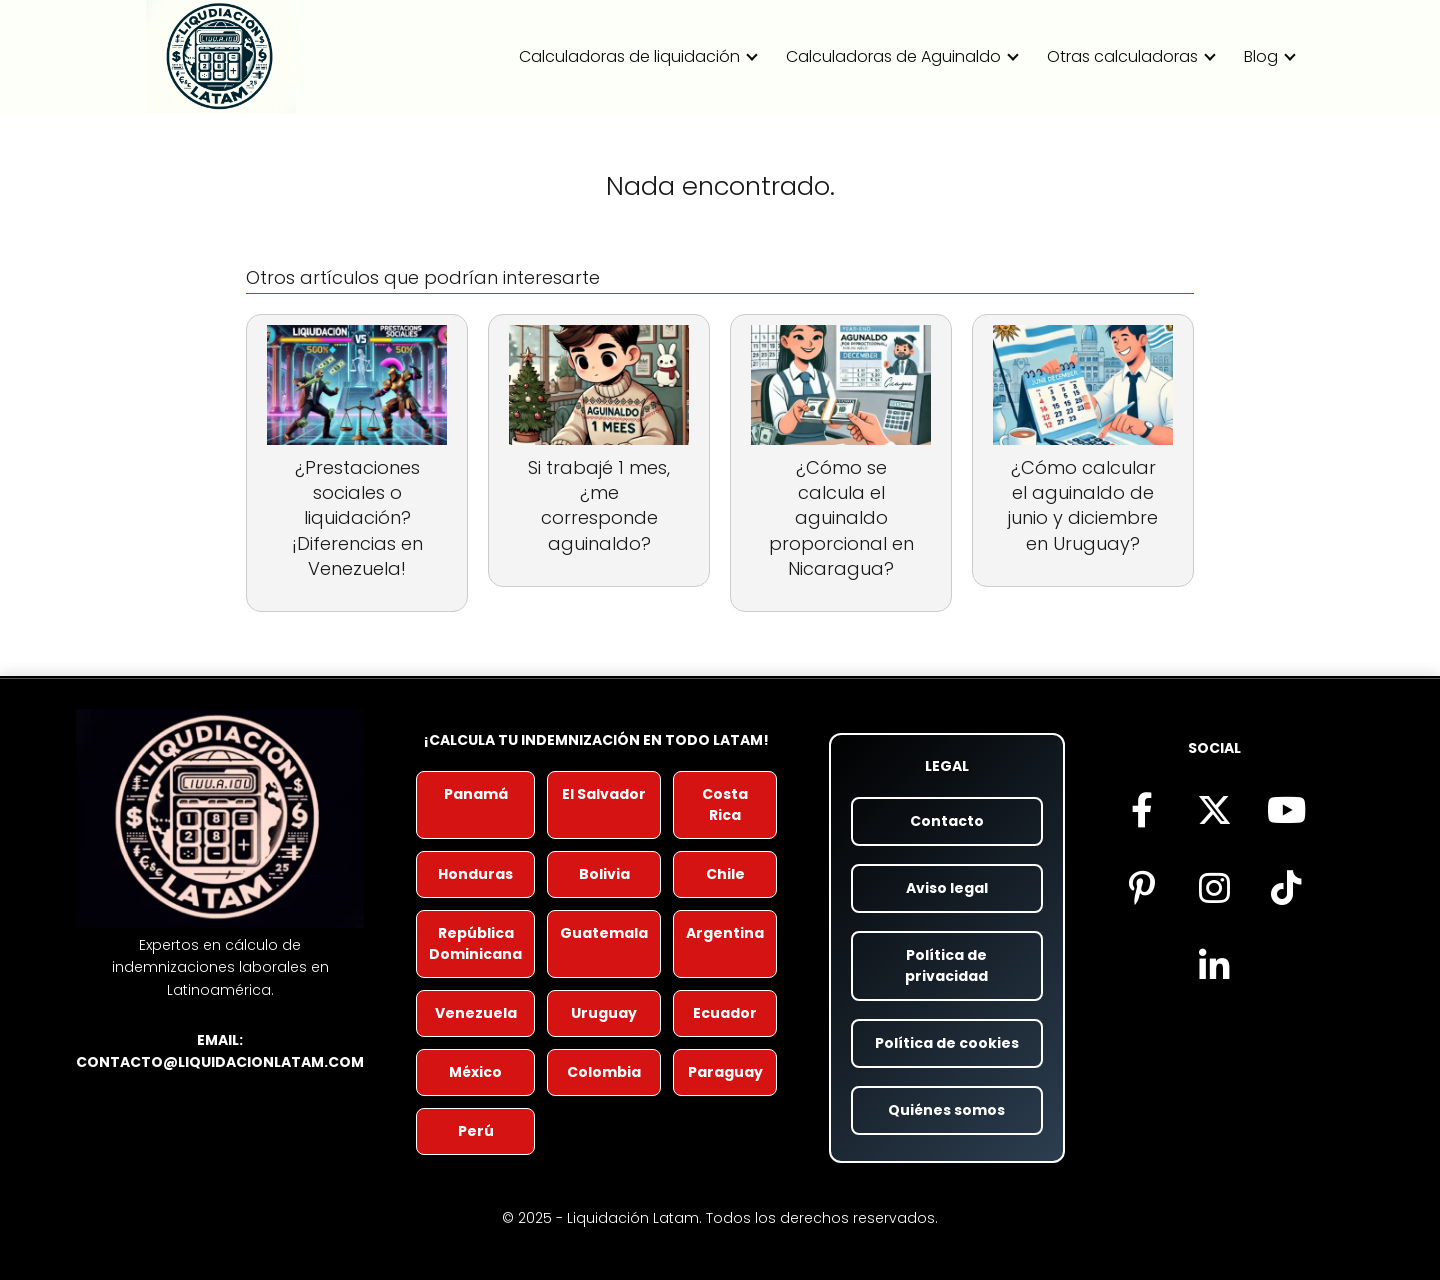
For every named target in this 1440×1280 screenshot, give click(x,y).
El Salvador (604, 794)
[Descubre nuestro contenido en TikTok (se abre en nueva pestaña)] (1286, 887)
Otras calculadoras (1122, 56)
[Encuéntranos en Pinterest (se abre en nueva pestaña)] (1142, 887)
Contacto (947, 821)
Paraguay (725, 1072)
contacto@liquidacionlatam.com (220, 1062)
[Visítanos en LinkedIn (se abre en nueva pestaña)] (1214, 965)
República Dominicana (475, 943)
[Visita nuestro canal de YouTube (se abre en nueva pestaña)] (1286, 809)
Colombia (604, 1072)
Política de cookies (947, 1043)
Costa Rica (725, 804)
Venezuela (476, 1013)
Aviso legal (947, 888)
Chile (725, 874)
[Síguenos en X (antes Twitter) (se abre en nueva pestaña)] (1214, 809)
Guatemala (604, 933)
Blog (1261, 56)
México (475, 1072)
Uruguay (604, 1013)
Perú (476, 1131)
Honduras (475, 874)
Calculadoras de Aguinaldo (893, 56)
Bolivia (604, 874)
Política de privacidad (946, 965)
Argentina (725, 933)
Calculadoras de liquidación (629, 56)
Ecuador (725, 1013)
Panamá (476, 794)
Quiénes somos (946, 1110)
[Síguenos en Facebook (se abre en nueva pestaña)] (1142, 809)
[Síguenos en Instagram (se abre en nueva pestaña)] (1214, 887)
